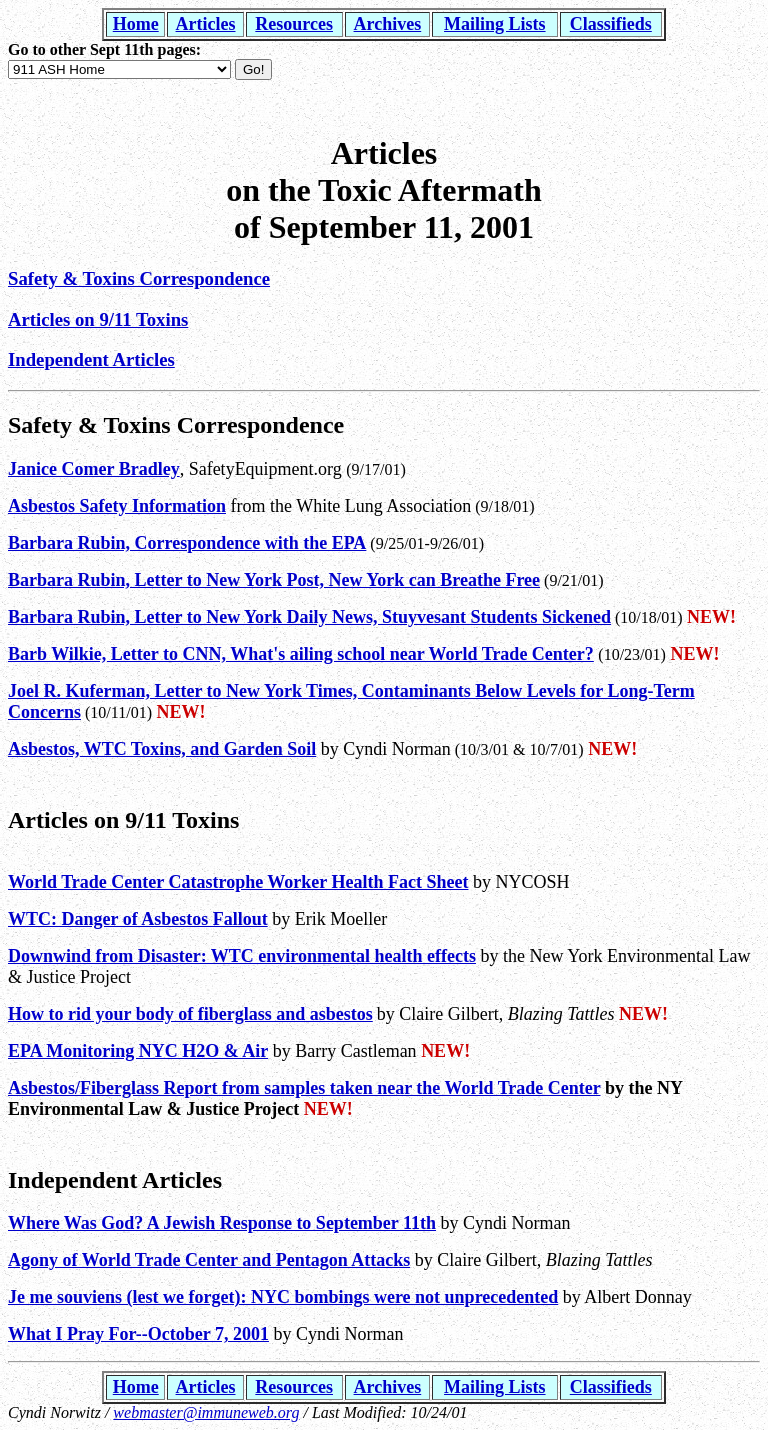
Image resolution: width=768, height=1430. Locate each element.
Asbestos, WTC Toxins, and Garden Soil (162, 749)
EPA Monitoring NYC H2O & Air (138, 1051)
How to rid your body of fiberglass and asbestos (190, 1014)
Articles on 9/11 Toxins (98, 319)
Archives (388, 24)
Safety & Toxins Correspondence (139, 278)
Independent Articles (91, 359)
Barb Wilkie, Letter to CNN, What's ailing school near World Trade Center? (301, 654)
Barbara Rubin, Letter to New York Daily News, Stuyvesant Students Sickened (309, 617)
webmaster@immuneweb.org (206, 1412)
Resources (294, 24)
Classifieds (611, 24)
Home (136, 24)
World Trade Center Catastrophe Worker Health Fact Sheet (238, 882)
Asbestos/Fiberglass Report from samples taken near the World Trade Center (304, 1088)
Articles (206, 24)
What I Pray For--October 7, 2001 (138, 1334)
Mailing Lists (495, 24)
